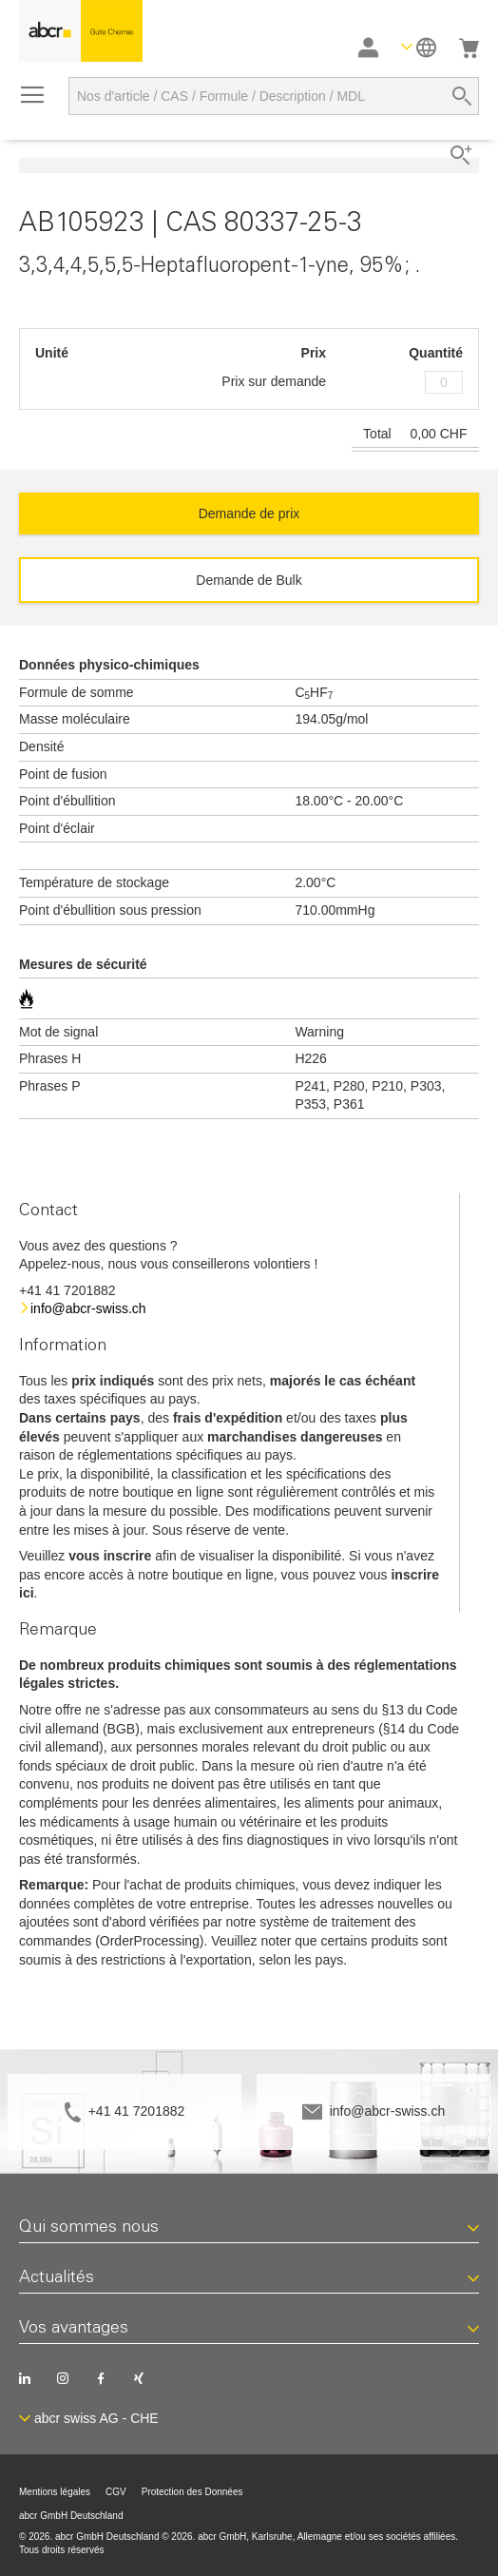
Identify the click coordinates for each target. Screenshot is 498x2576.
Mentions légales (54, 2492)
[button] (418, 47)
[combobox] (273, 96)
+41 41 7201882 (136, 2111)
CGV (115, 2492)
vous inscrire (109, 1555)
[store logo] (81, 31)
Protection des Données (192, 2492)
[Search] (461, 96)
